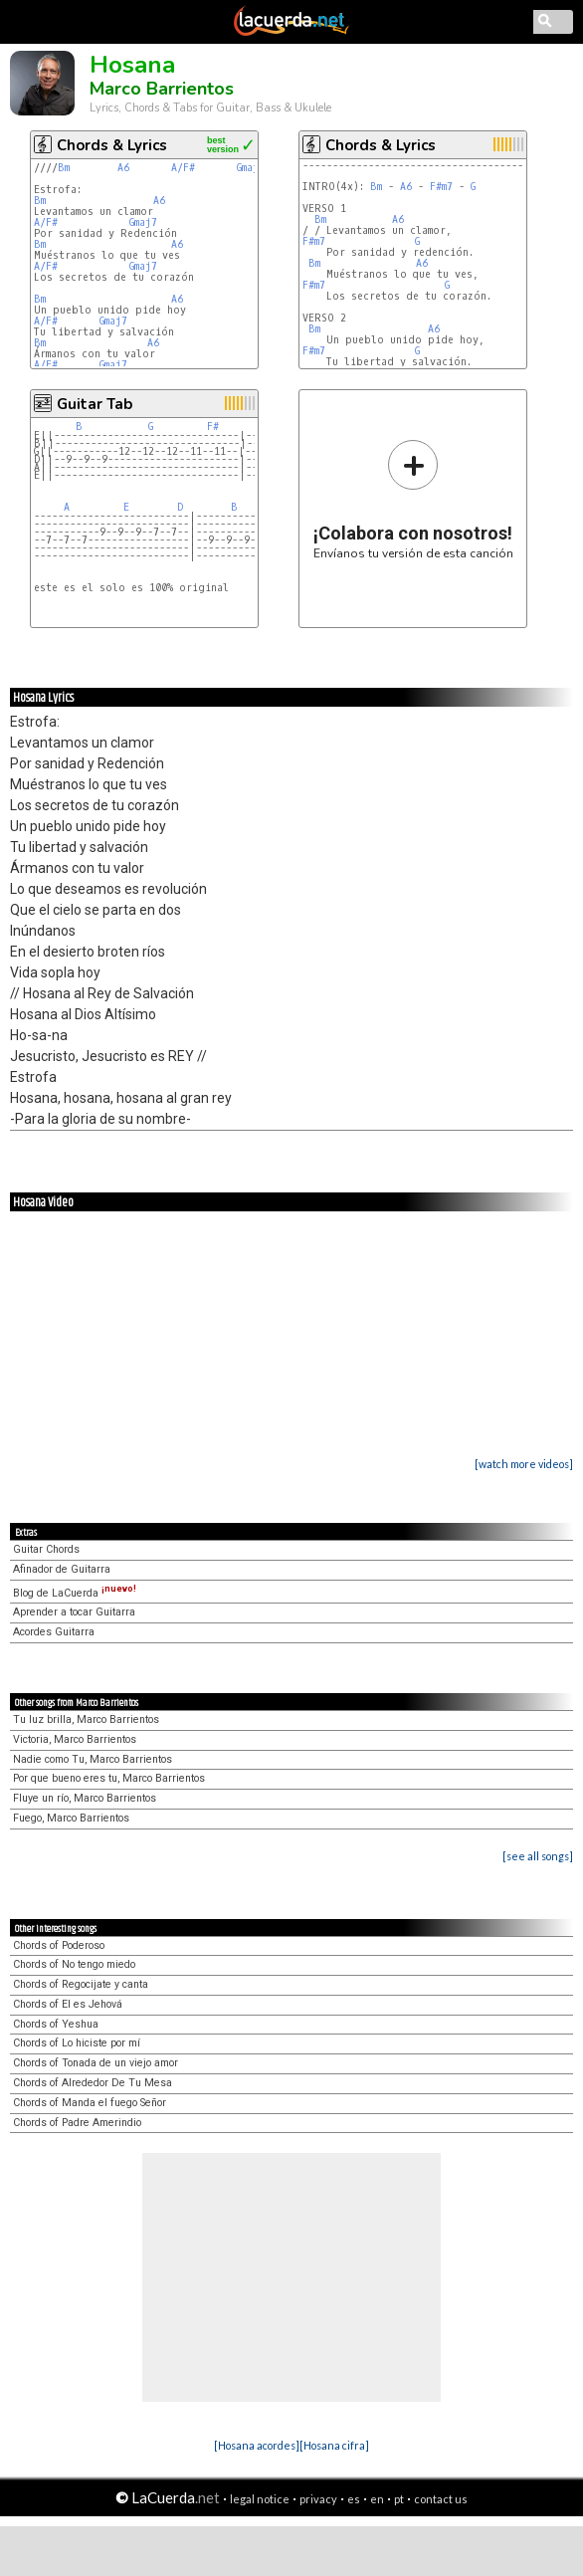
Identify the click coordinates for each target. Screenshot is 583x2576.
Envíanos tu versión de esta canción (413, 499)
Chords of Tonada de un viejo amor (95, 2062)
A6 (123, 167)
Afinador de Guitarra (61, 1569)
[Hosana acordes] (256, 2445)
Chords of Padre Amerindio (77, 2122)
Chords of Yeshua (55, 2024)
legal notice (260, 2498)
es (353, 2498)
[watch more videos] (524, 1463)
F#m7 (441, 186)
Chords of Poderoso (58, 1945)
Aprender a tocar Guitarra (74, 1612)
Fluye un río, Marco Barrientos (84, 1798)
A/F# (183, 167)
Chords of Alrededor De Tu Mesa (92, 2082)
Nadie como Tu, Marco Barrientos (92, 1759)
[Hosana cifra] (334, 2445)
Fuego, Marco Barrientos (71, 1818)
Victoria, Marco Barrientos (74, 1739)
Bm (64, 167)
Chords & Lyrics (112, 145)
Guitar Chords (46, 1549)
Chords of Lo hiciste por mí (76, 2043)
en (377, 2498)
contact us (441, 2498)
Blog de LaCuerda (74, 1593)
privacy (318, 2498)
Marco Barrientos (162, 89)
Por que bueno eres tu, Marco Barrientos (109, 1778)
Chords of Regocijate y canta (80, 1984)
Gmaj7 (251, 167)
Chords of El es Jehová (67, 2004)
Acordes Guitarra (54, 1631)
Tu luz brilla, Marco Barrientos (86, 1719)
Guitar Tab (94, 404)
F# (213, 426)
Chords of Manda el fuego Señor (89, 2102)
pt (399, 2498)
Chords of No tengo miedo (74, 1964)
